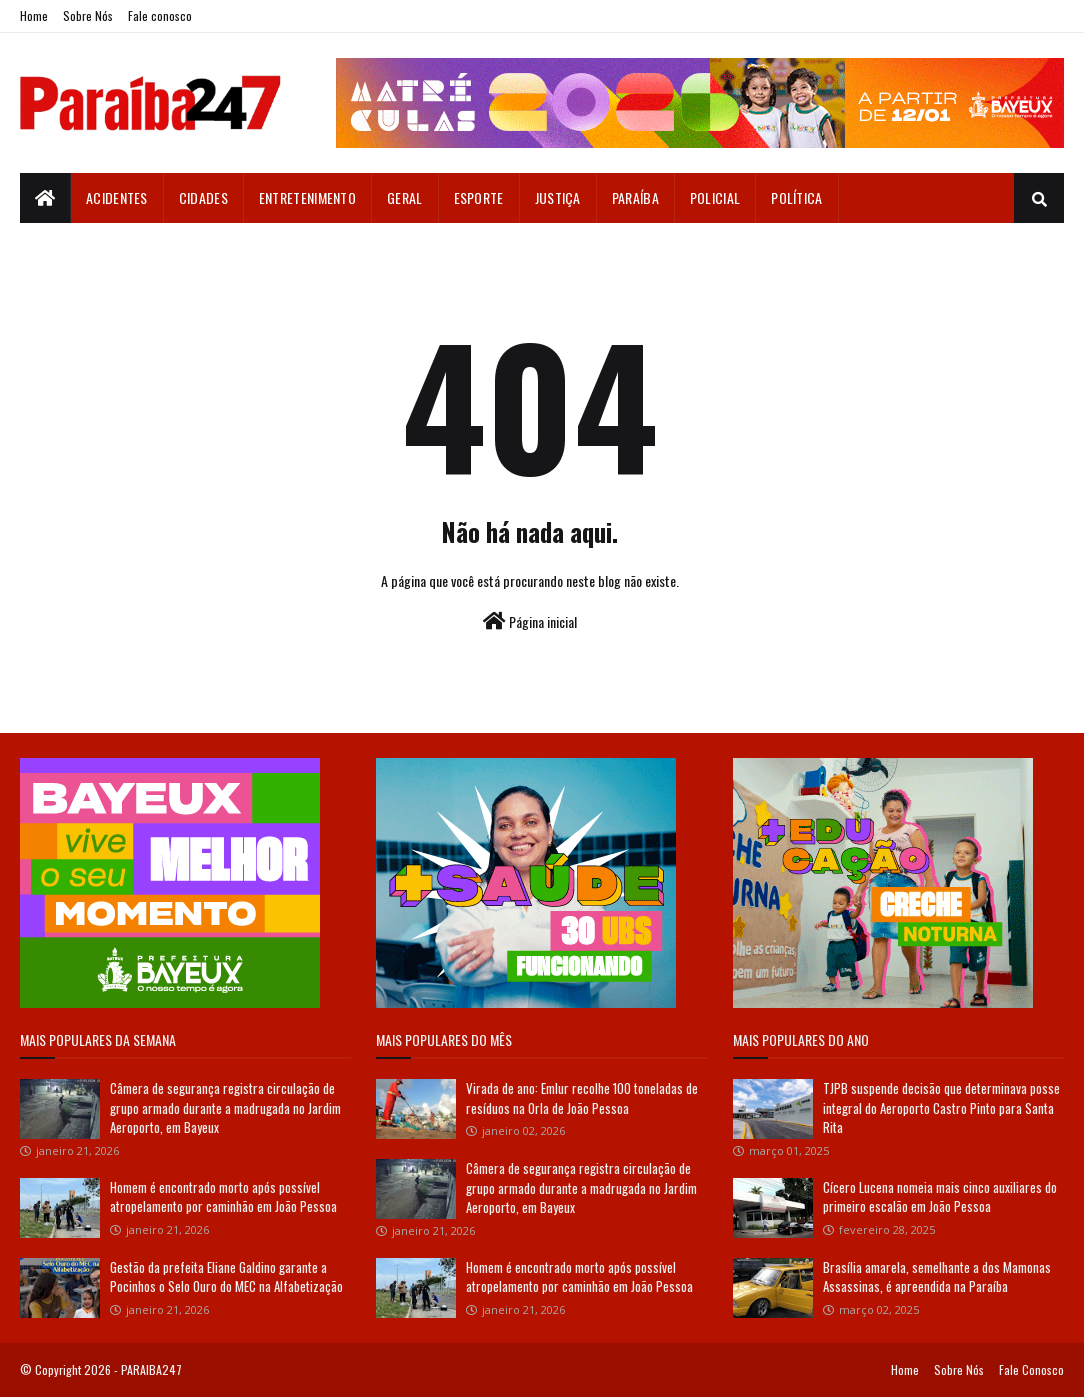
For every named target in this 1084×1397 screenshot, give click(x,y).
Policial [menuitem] (715, 197)
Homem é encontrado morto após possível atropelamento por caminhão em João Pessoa (223, 1197)
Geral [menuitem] (405, 197)
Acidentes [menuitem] (117, 197)
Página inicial (530, 621)
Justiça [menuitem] (558, 197)
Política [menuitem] (796, 197)
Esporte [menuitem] (479, 197)
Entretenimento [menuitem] (307, 197)
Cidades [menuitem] (203, 197)
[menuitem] (45, 198)
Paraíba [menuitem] (635, 197)
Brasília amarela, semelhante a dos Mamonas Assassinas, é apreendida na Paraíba (937, 1277)
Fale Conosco (1031, 1369)
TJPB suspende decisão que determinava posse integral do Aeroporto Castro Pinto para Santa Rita (941, 1107)
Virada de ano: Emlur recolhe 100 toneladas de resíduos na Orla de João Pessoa (582, 1098)
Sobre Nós (88, 15)
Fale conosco (160, 15)
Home (34, 15)
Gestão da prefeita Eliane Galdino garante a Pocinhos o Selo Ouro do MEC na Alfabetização (226, 1277)
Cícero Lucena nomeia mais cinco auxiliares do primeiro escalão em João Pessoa (940, 1197)
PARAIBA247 (151, 1369)
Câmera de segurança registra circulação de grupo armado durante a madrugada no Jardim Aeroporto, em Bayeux (225, 1107)
